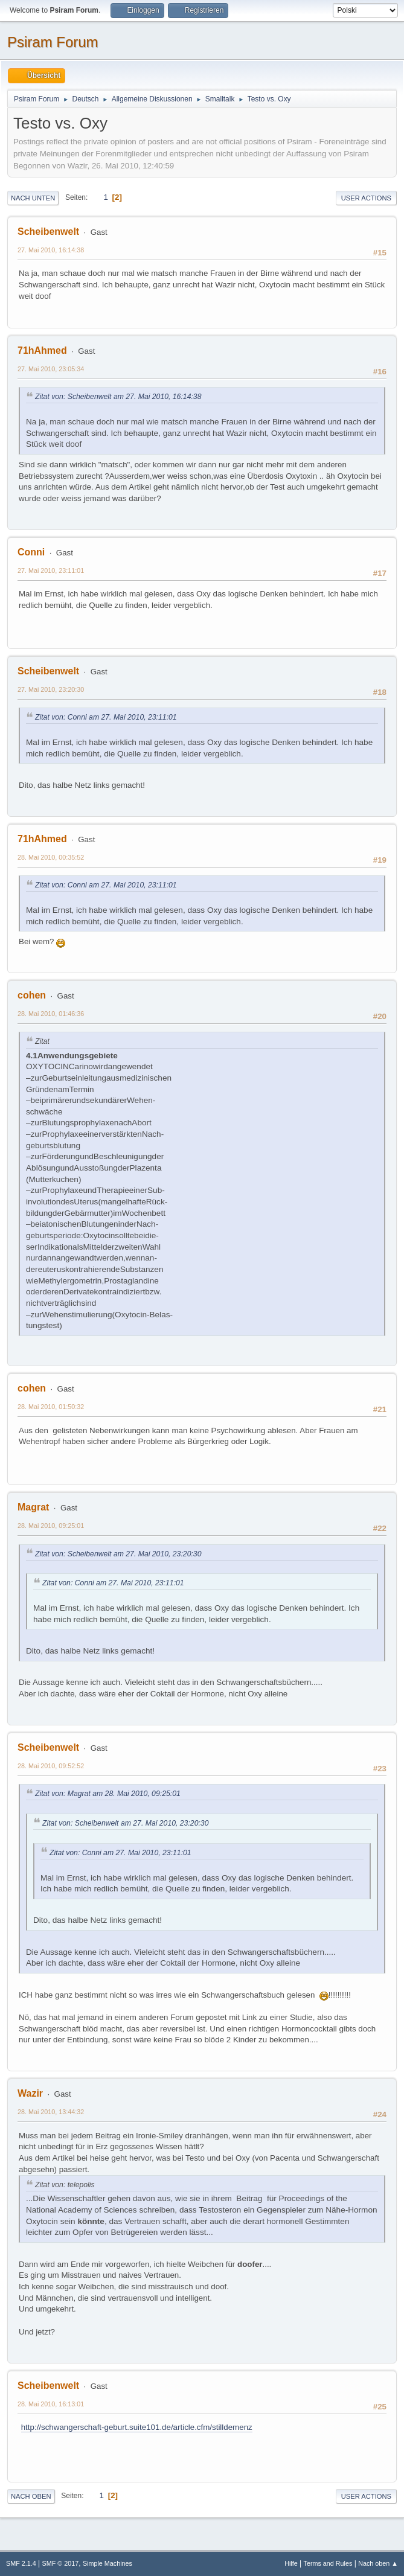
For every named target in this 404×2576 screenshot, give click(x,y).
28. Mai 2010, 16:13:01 (51, 2404)
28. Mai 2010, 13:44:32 (51, 2111)
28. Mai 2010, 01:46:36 (51, 1013)
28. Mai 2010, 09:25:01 (51, 1525)
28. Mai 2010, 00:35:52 (51, 857)
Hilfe (291, 2563)
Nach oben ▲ (378, 2563)
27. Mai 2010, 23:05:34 (51, 368)
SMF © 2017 (60, 2563)
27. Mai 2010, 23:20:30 (51, 689)
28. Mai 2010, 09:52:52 (51, 1765)
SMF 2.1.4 (21, 2563)
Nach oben (31, 2496)
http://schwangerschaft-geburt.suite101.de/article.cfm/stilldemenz (136, 2427)
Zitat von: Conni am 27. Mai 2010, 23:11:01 (106, 717)
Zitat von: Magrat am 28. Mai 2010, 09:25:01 (108, 1793)
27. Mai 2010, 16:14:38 (51, 250)
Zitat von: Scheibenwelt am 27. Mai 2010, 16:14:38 (118, 396)
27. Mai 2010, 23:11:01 (51, 570)
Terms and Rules (328, 2563)
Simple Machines (107, 2563)
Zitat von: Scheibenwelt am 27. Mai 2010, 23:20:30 (118, 1554)
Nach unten (33, 198)
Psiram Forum (52, 42)
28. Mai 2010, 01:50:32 (51, 1406)
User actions (366, 198)
